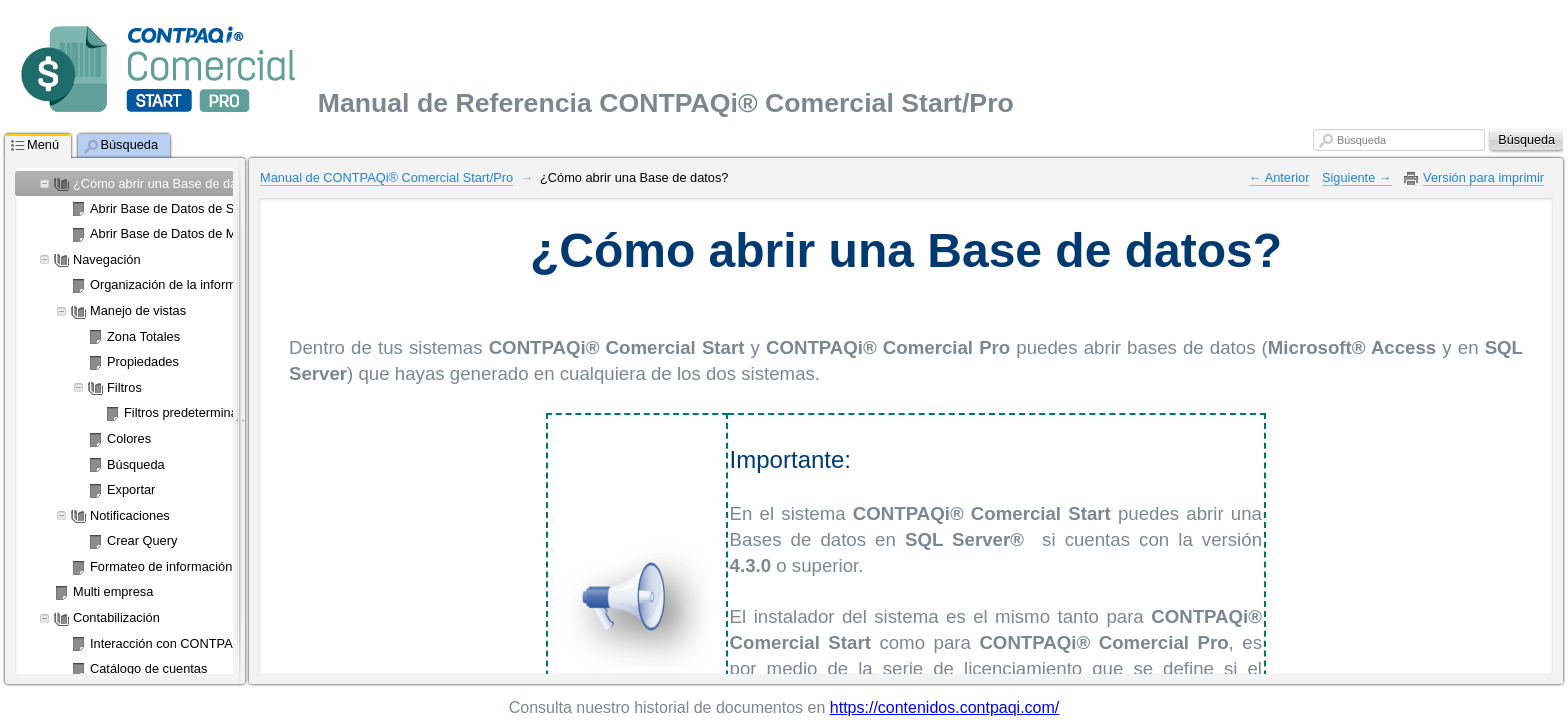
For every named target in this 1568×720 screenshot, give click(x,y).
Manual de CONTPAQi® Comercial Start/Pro (386, 177)
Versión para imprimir (1483, 177)
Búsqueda (1361, 140)
